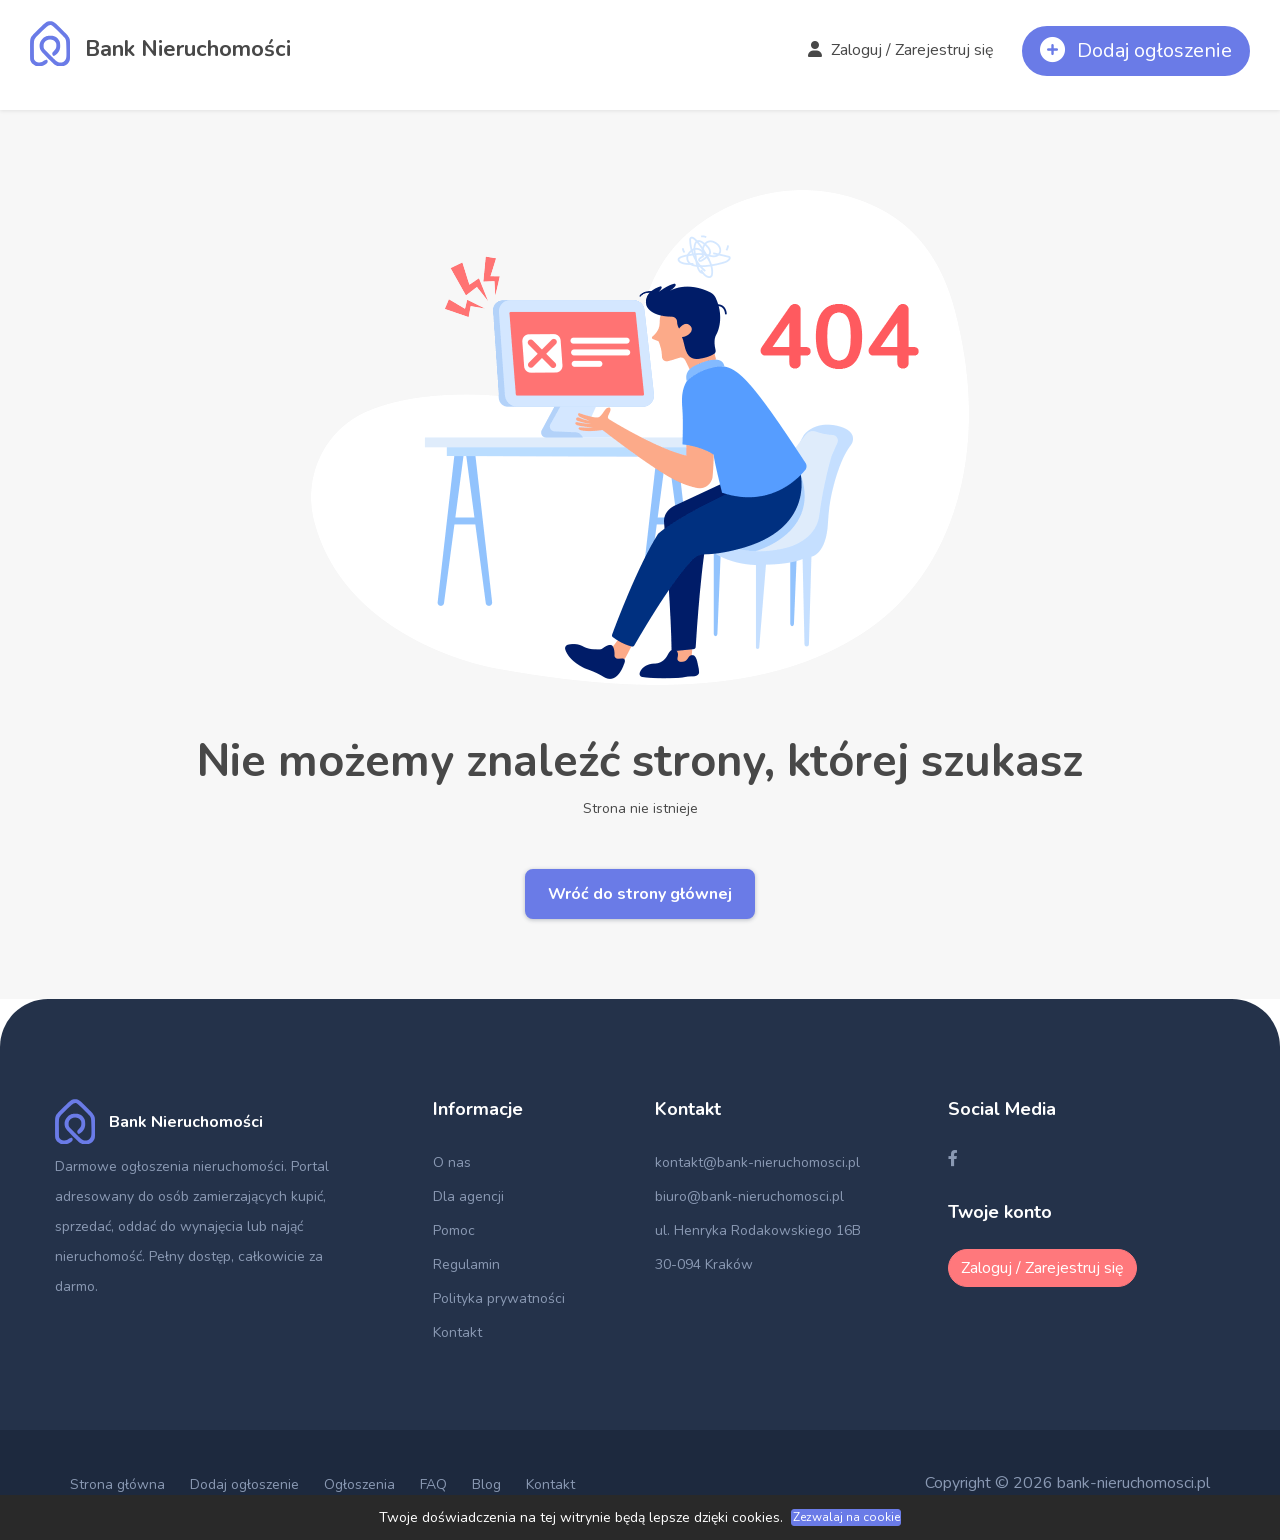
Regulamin (466, 1264)
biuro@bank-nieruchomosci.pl (749, 1196)
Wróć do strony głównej (640, 894)
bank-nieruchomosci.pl (1133, 1483)
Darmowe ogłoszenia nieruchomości (169, 1166)
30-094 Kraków (704, 1264)
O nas (452, 1162)
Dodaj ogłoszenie (244, 1484)
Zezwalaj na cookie (846, 1517)
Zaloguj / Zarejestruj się (901, 50)
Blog (486, 1484)
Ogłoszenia (359, 1484)
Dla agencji (468, 1196)
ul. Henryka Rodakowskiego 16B (758, 1230)
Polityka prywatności (499, 1298)
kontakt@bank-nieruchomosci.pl (757, 1162)
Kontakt (457, 1332)
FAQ (433, 1484)
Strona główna (117, 1484)
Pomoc (454, 1230)
